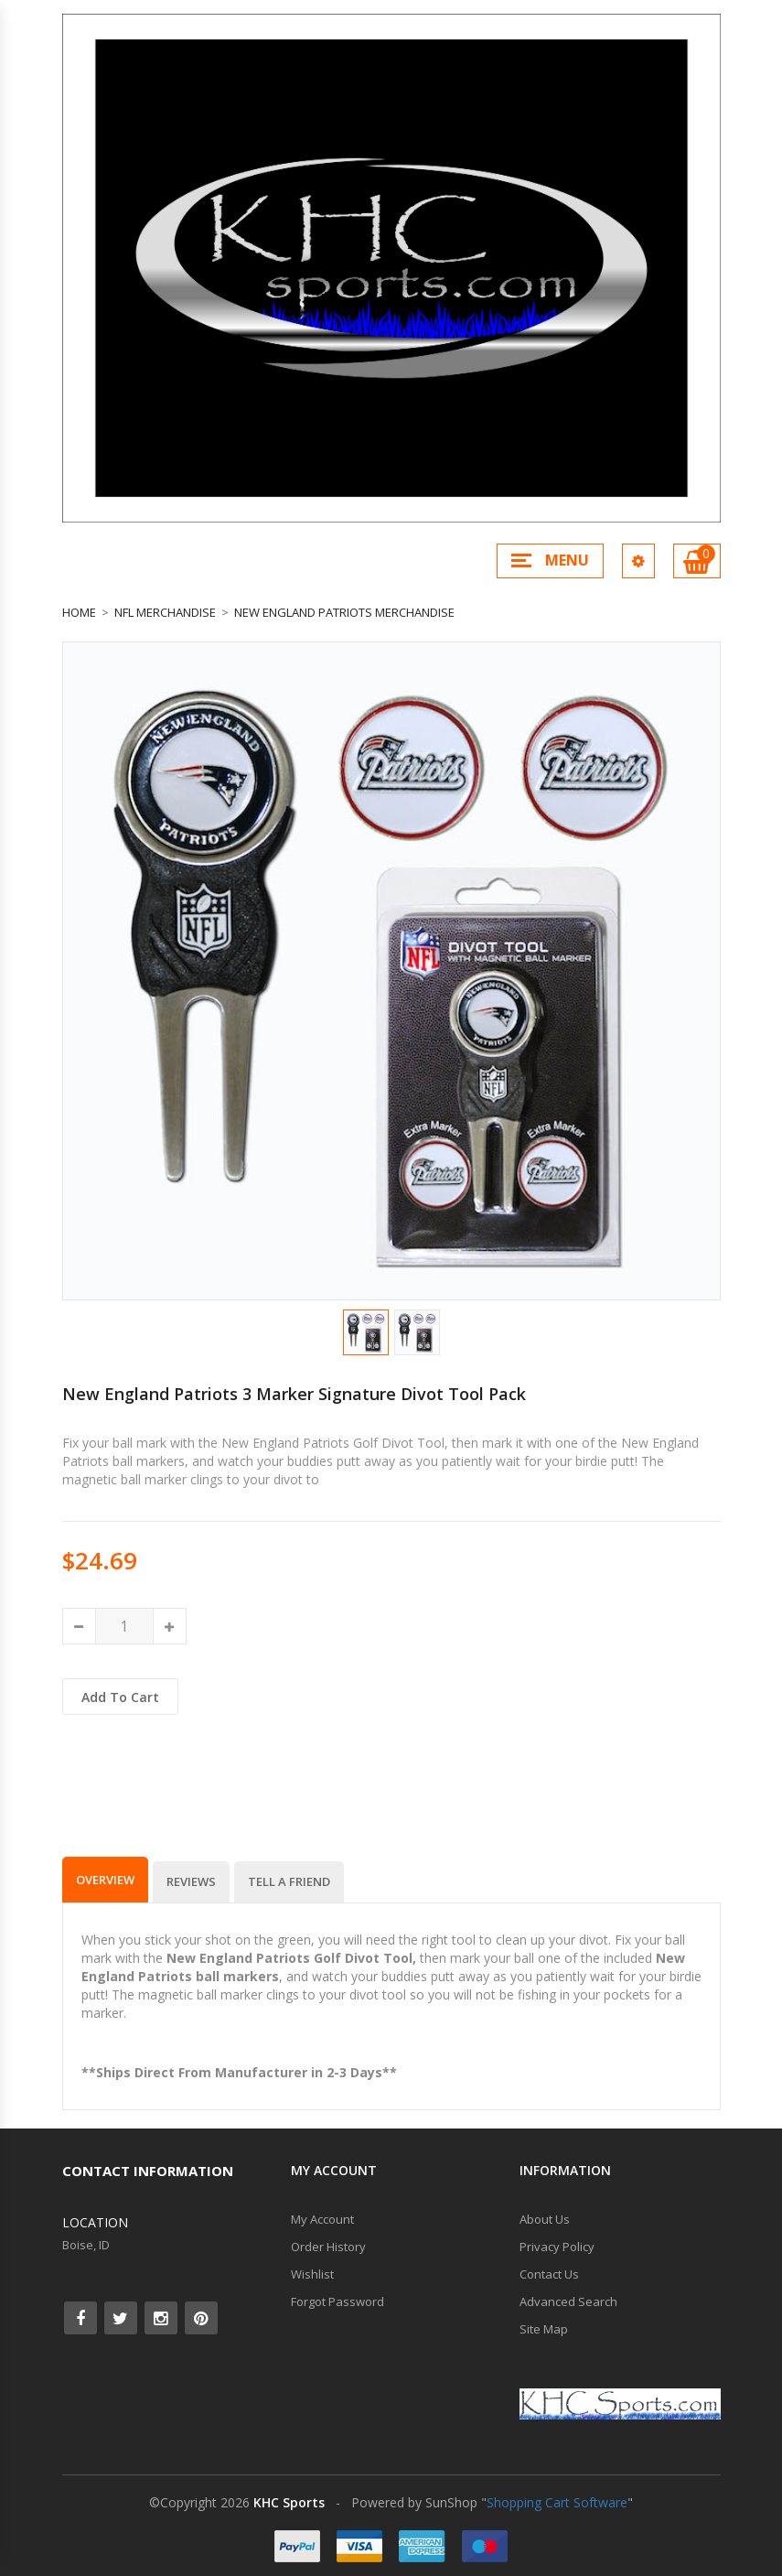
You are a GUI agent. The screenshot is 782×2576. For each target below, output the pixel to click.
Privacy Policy (557, 2246)
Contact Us (549, 2274)
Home (79, 612)
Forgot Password (337, 2301)
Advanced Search (568, 2301)
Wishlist (312, 2274)
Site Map (544, 2329)
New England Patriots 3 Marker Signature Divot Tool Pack (294, 1394)
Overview (105, 1879)
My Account (322, 2219)
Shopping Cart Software (557, 2502)
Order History (328, 2246)
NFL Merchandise (165, 612)
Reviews (191, 1881)
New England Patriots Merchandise (344, 612)
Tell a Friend (289, 1881)
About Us (545, 2219)
